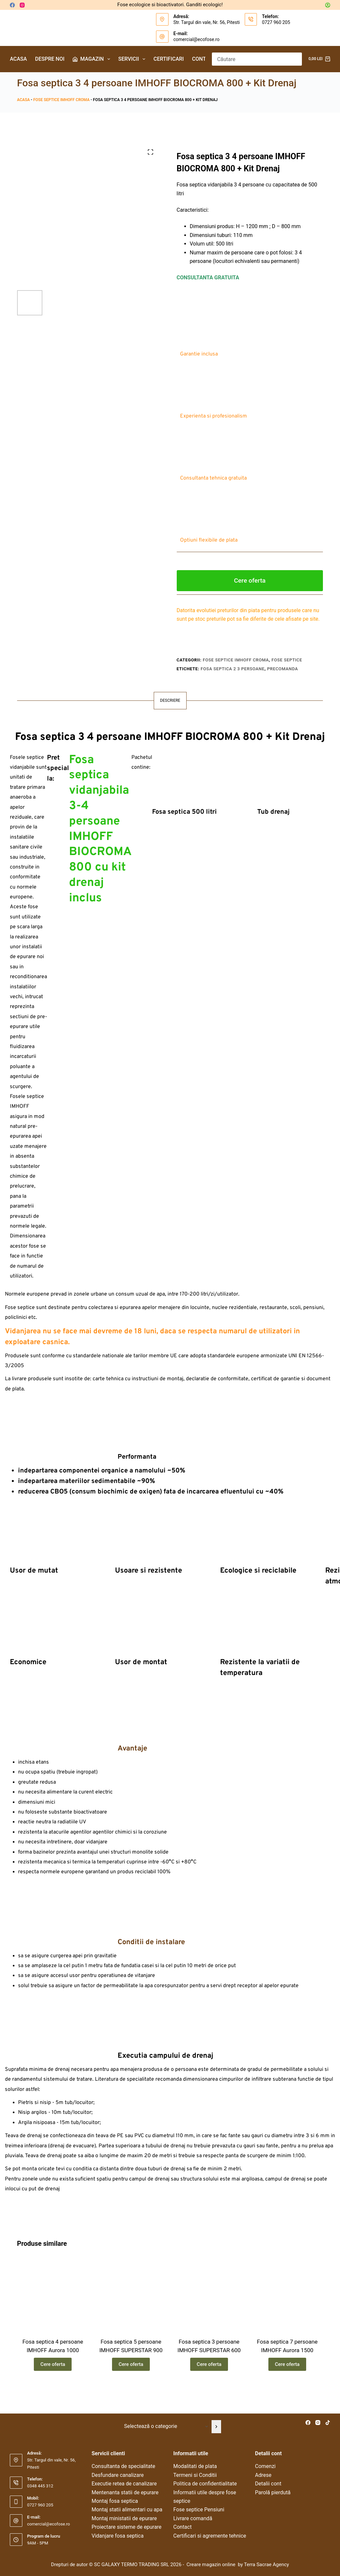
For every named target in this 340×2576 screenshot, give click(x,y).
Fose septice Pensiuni (198, 2509)
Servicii (133, 59)
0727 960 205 (276, 22)
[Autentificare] (327, 5)
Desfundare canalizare (118, 2475)
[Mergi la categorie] (216, 2426)
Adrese (263, 2475)
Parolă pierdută (272, 2492)
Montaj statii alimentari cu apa (127, 2509)
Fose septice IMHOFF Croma (61, 99)
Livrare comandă (193, 2518)
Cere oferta (249, 580)
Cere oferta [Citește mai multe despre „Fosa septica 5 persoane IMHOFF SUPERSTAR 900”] (131, 2381)
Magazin (93, 59)
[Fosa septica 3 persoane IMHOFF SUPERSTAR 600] (209, 2311)
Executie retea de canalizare (124, 2483)
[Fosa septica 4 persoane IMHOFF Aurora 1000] (53, 2311)
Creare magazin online (212, 2564)
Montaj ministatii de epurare (124, 2518)
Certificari (168, 59)
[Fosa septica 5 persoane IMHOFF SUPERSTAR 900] (131, 2311)
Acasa (18, 59)
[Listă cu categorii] (165, 2426)
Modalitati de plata (195, 2466)
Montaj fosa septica (115, 2501)
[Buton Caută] (295, 59)
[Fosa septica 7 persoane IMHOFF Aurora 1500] (287, 2311)
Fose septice (286, 659)
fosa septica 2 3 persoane (233, 668)
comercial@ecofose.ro (196, 39)
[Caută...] (250, 59)
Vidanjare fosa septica (118, 2536)
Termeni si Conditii (195, 2475)
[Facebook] (12, 5)
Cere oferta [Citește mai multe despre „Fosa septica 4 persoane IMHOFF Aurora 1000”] (52, 2381)
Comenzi (265, 2466)
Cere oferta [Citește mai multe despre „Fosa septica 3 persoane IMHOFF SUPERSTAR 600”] (209, 2381)
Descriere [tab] (170, 700)
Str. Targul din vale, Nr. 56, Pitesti (206, 22)
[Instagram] (22, 5)
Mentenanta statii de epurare (125, 2492)
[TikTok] (327, 2422)
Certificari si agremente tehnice (209, 2536)
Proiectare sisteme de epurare (127, 2527)
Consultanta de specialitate (123, 2466)
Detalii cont (268, 2483)
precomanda (282, 668)
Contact (204, 59)
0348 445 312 (40, 2485)
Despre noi (49, 59)
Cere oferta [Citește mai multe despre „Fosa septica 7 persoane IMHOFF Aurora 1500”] (287, 2381)
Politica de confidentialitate (205, 2483)
